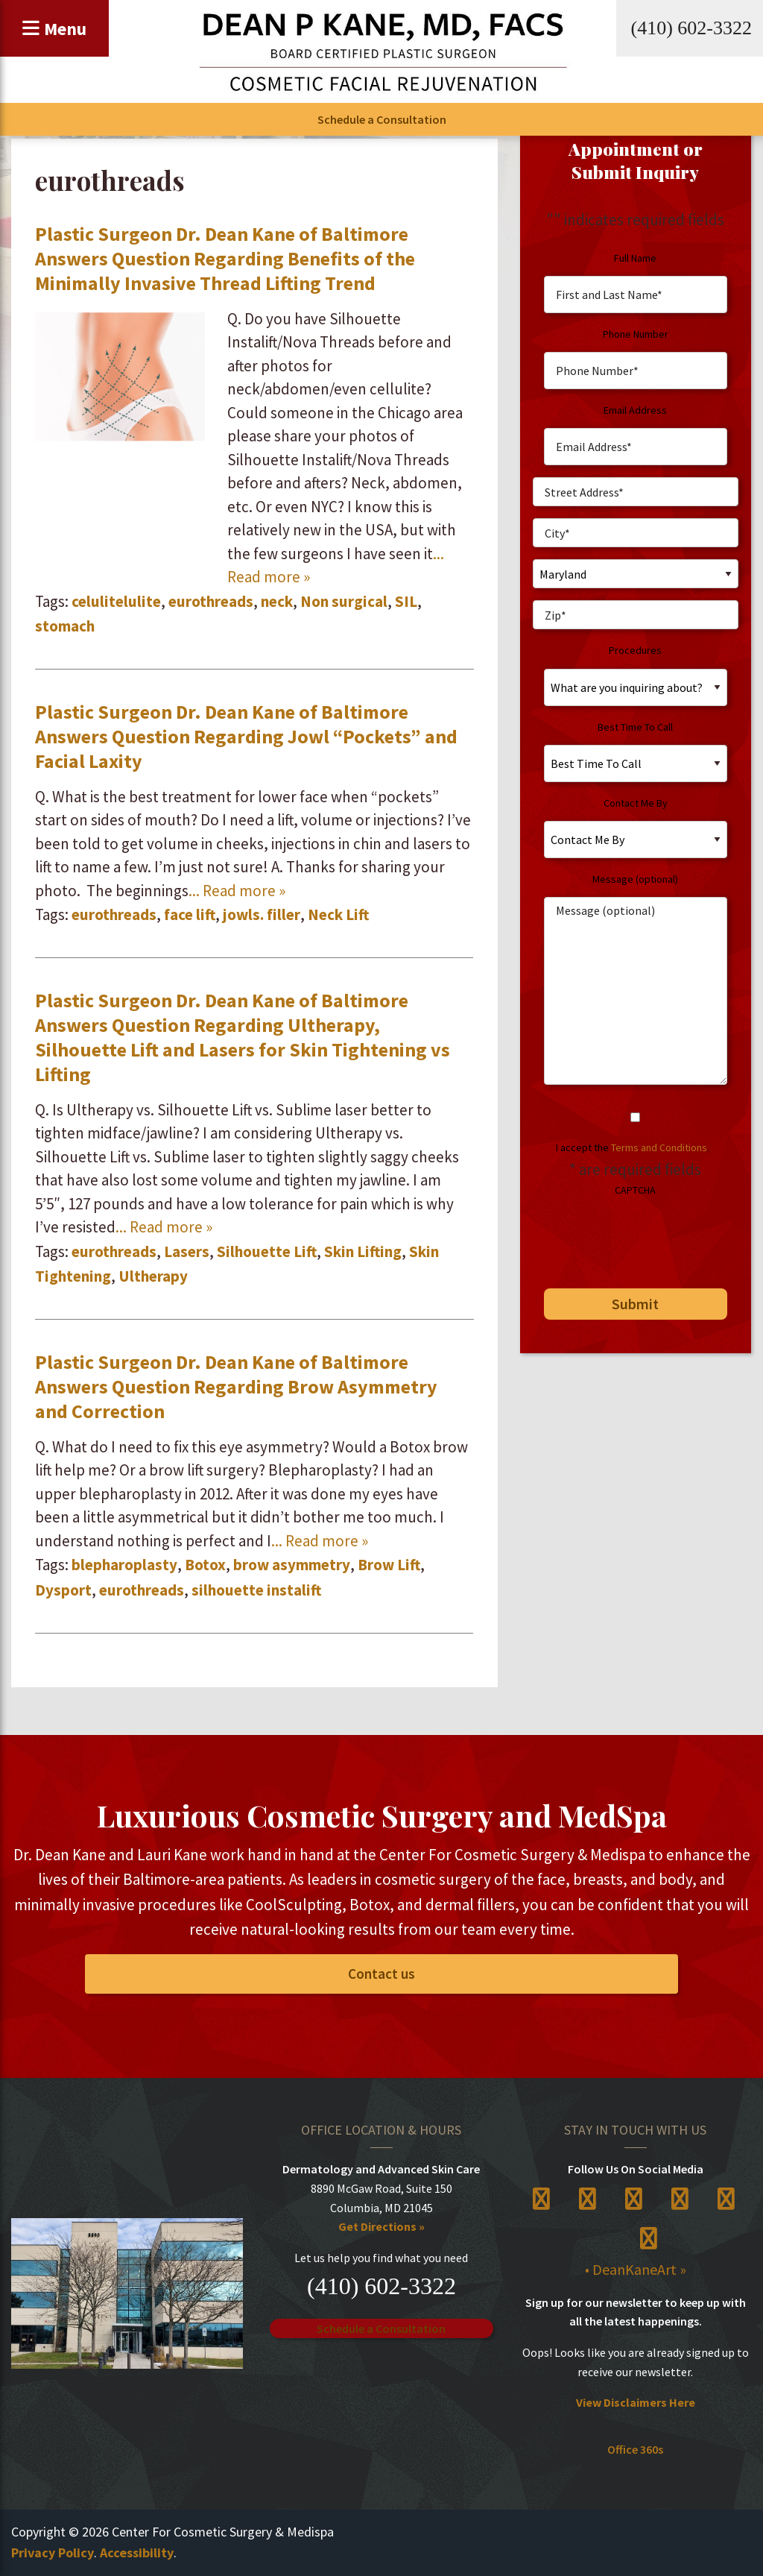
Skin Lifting (363, 1251)
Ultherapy (153, 1276)
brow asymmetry (291, 1565)
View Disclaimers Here (635, 2402)
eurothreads (210, 601)
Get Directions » (381, 2226)
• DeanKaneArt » (635, 2269)
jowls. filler (261, 914)
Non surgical (343, 601)
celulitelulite (116, 601)
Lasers (186, 1251)
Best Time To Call (635, 727)
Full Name (635, 258)
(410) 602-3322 (691, 28)
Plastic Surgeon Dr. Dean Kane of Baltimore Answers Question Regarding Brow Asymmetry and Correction (236, 1386)
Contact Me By (636, 803)
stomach (65, 626)
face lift (189, 914)
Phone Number (635, 334)
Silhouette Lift (267, 1251)
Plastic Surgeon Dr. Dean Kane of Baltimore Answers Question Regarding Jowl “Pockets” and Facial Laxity (246, 736)
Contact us (381, 1974)
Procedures (635, 650)
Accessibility (137, 2552)
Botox (205, 1565)
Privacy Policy (52, 2552)
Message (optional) (635, 879)
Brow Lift (389, 1565)
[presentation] (646, 1237)
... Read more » (237, 891)
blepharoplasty (124, 1565)
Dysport (63, 1590)
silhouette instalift (256, 1590)
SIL (406, 601)
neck (277, 601)
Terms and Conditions (659, 1147)
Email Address (635, 410)
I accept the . (632, 1147)
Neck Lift (338, 914)
